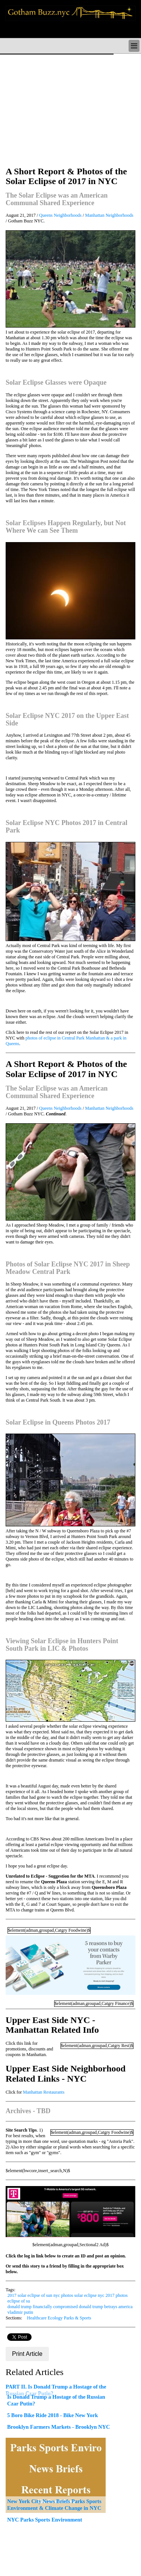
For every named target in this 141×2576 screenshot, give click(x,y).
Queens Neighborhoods (60, 215)
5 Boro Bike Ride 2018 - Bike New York (52, 2415)
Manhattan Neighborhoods (109, 215)
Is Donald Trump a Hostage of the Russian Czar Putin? (56, 2400)
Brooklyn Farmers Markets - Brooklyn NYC (58, 2427)
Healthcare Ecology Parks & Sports (59, 2318)
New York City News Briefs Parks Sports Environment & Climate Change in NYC (54, 2504)
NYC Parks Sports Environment (44, 2520)
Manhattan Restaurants (43, 2092)
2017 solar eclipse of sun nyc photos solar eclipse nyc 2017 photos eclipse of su (68, 2298)
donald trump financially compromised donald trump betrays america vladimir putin (70, 2309)
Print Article (27, 2354)
